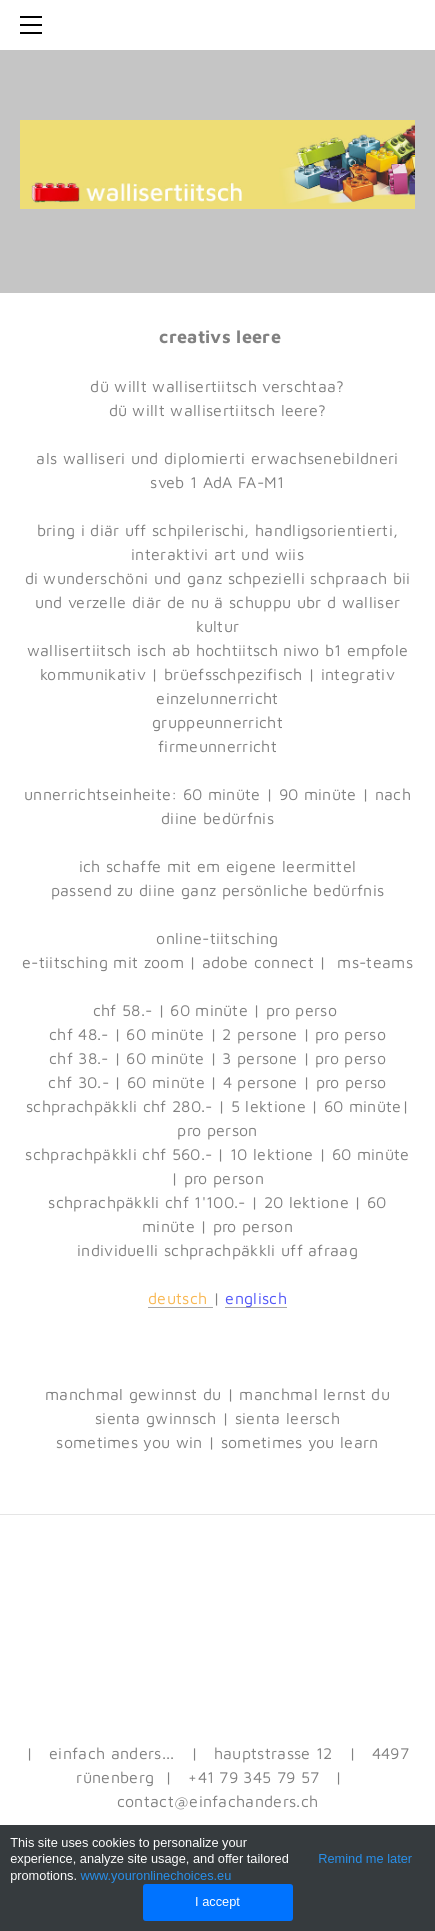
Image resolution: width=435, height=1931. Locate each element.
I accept (217, 1901)
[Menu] (35, 25)
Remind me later (365, 1858)
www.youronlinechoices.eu (156, 1875)
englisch (256, 1298)
